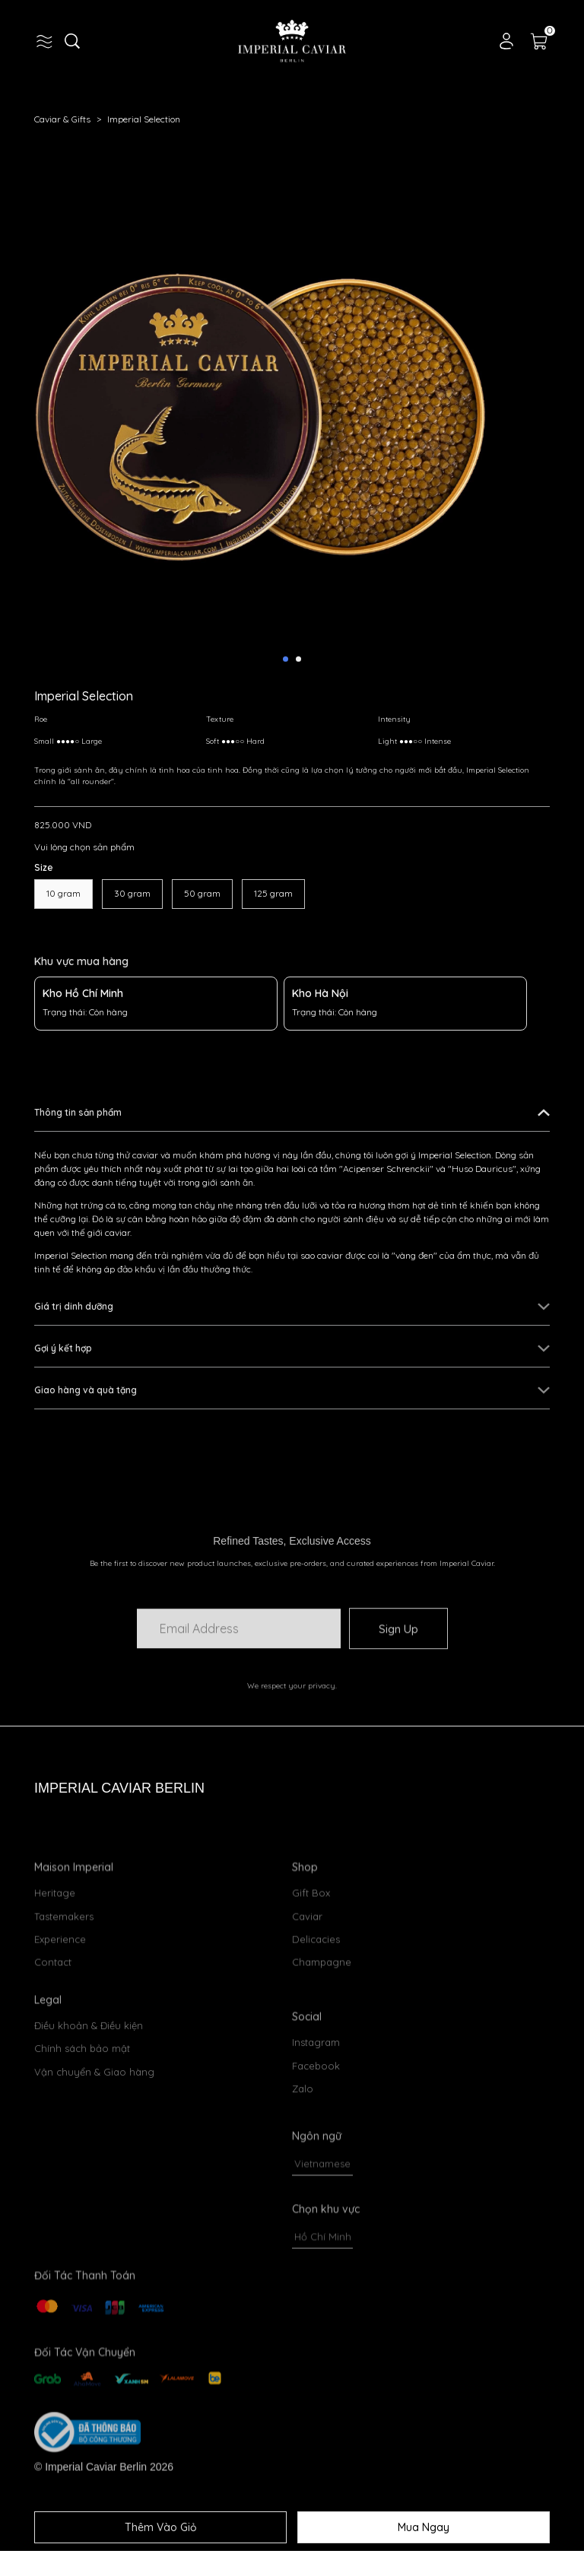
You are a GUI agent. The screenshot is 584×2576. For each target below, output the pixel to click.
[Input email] (238, 1655)
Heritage (54, 1970)
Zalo (302, 2247)
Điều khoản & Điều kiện (88, 2087)
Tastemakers (64, 1993)
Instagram (316, 2201)
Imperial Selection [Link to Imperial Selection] (143, 119)
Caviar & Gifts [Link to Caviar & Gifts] (70, 119)
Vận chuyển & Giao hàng (94, 2133)
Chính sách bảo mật (82, 2110)
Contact (52, 2039)
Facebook (316, 2224)
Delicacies (316, 2016)
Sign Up (398, 1656)
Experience (60, 2016)
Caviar (307, 1993)
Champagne (321, 2039)
